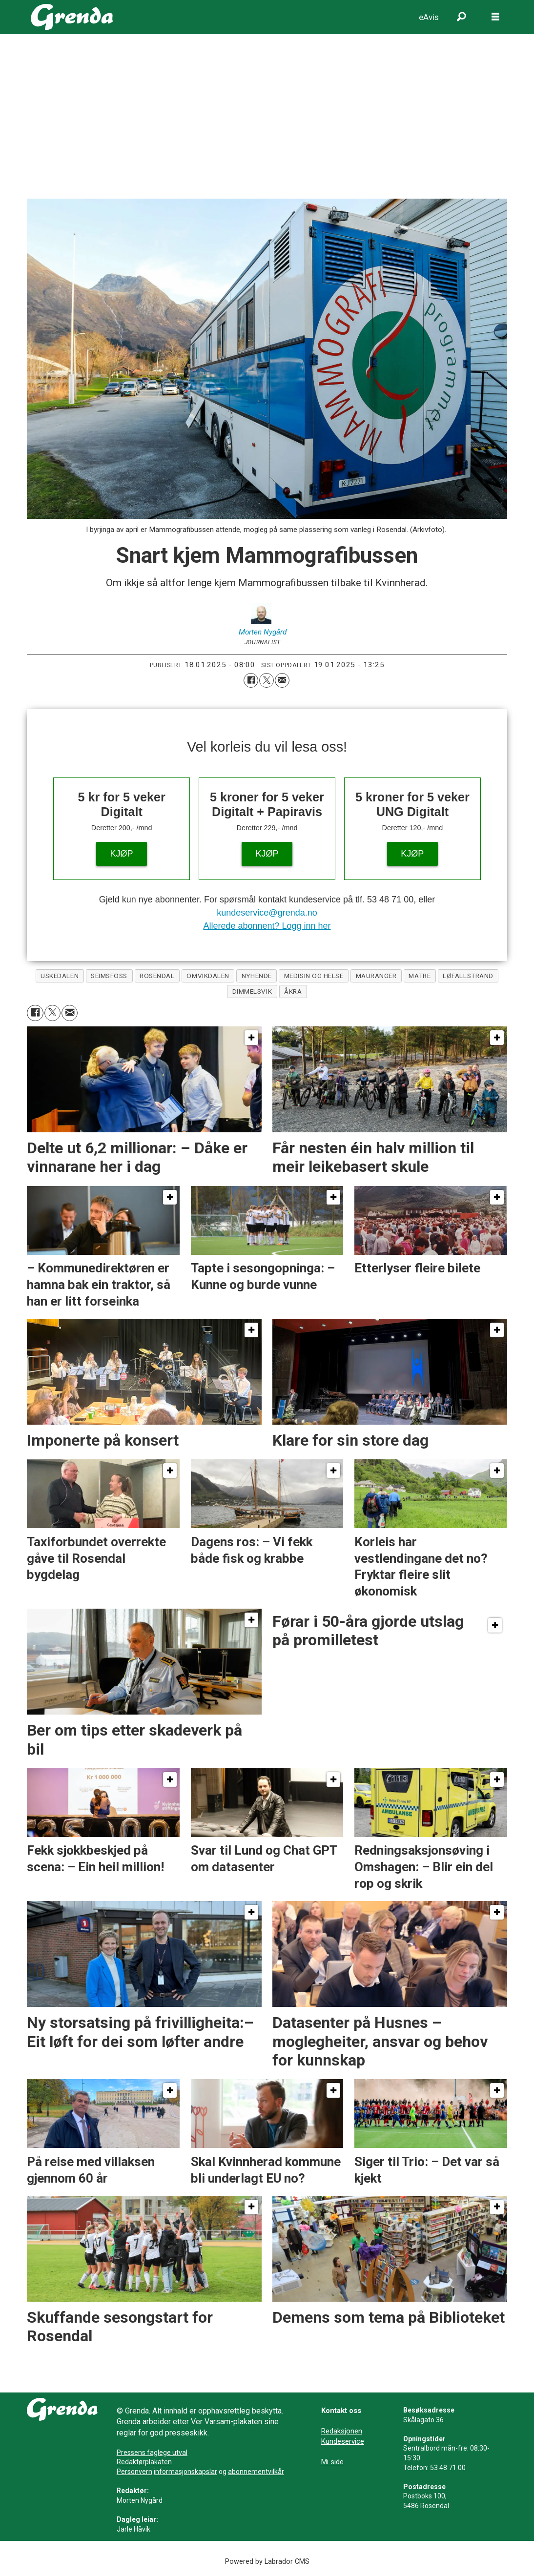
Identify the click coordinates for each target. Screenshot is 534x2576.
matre (420, 976)
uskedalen (60, 976)
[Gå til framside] (72, 17)
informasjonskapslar (185, 2471)
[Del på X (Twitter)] (266, 680)
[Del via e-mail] (282, 680)
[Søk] (461, 17)
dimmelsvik (252, 991)
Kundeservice (342, 2441)
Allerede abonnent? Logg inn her (266, 926)
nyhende (257, 976)
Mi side (332, 2461)
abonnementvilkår (256, 2471)
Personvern (134, 2471)
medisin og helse (314, 976)
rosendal (157, 976)
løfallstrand (468, 976)
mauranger (376, 976)
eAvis (429, 17)
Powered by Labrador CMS (267, 2561)
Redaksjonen (341, 2431)
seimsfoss (109, 976)
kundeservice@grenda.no (267, 913)
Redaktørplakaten (144, 2462)
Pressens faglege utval (152, 2452)
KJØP (121, 854)
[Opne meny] (495, 17)
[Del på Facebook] (251, 680)
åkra (293, 991)
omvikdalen (207, 976)
